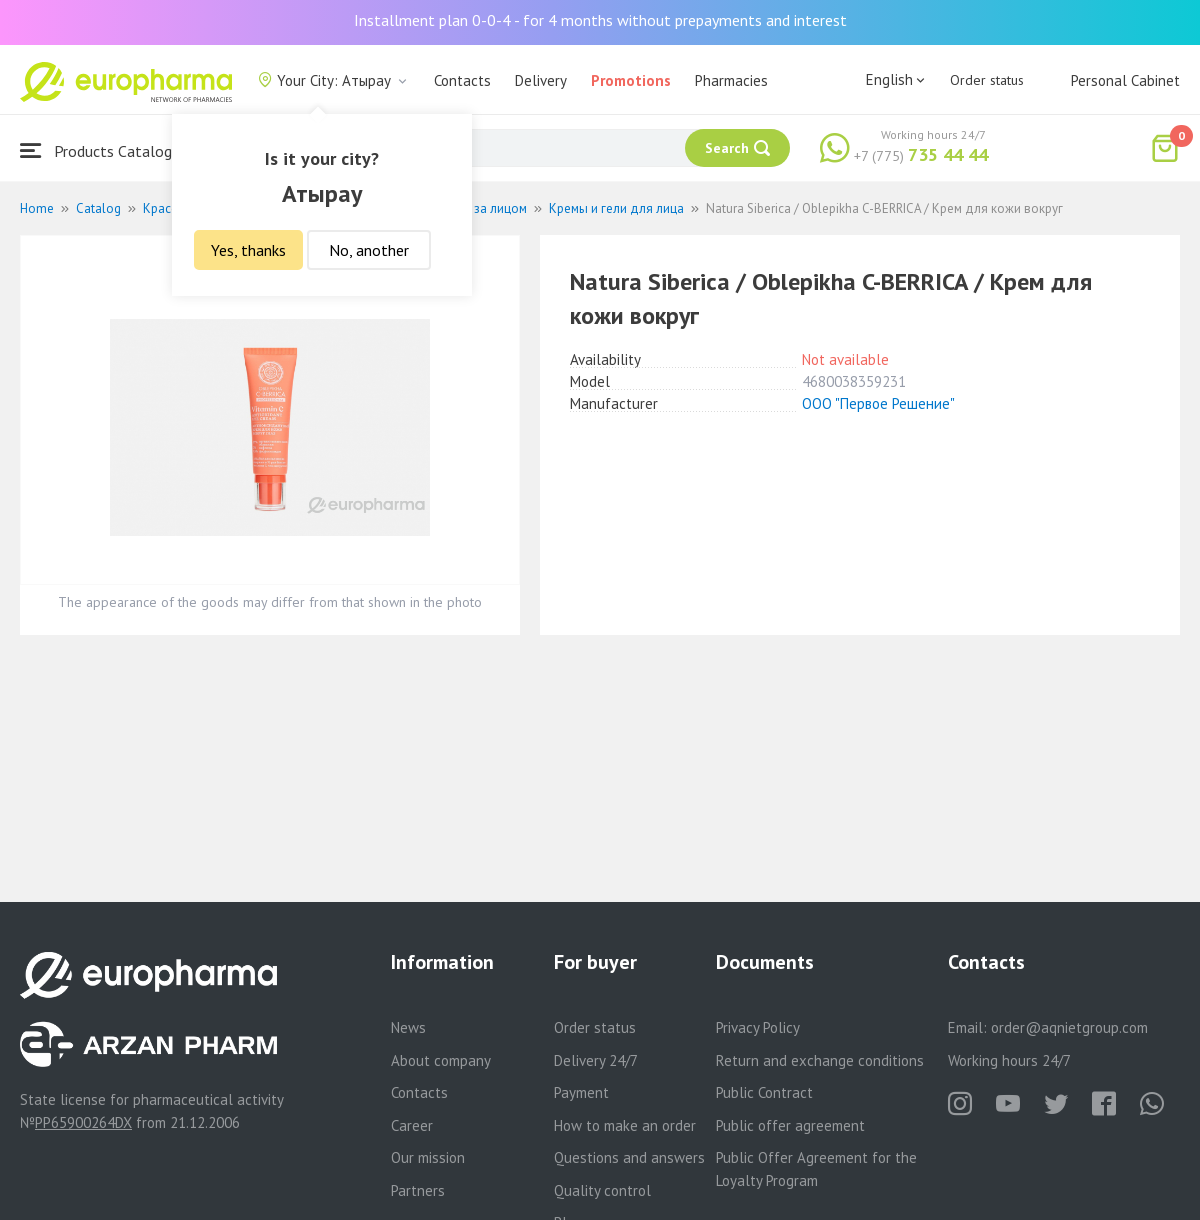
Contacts (462, 80)
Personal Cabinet (1125, 80)
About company (441, 1060)
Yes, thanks (248, 250)
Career (412, 1125)
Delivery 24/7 (596, 1060)
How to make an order (625, 1125)
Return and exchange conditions (820, 1060)
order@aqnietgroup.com (1069, 1027)
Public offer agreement (790, 1125)
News (408, 1027)
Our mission (428, 1157)
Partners (418, 1190)
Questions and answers (629, 1157)
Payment (581, 1092)
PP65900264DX (83, 1122)
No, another (369, 250)
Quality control (602, 1190)
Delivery (541, 80)
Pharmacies (731, 80)
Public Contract (764, 1092)
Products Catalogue (104, 150)
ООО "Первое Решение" (878, 403)
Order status (987, 80)
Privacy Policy (758, 1027)
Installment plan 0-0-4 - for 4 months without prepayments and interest (600, 20)
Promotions (631, 80)
